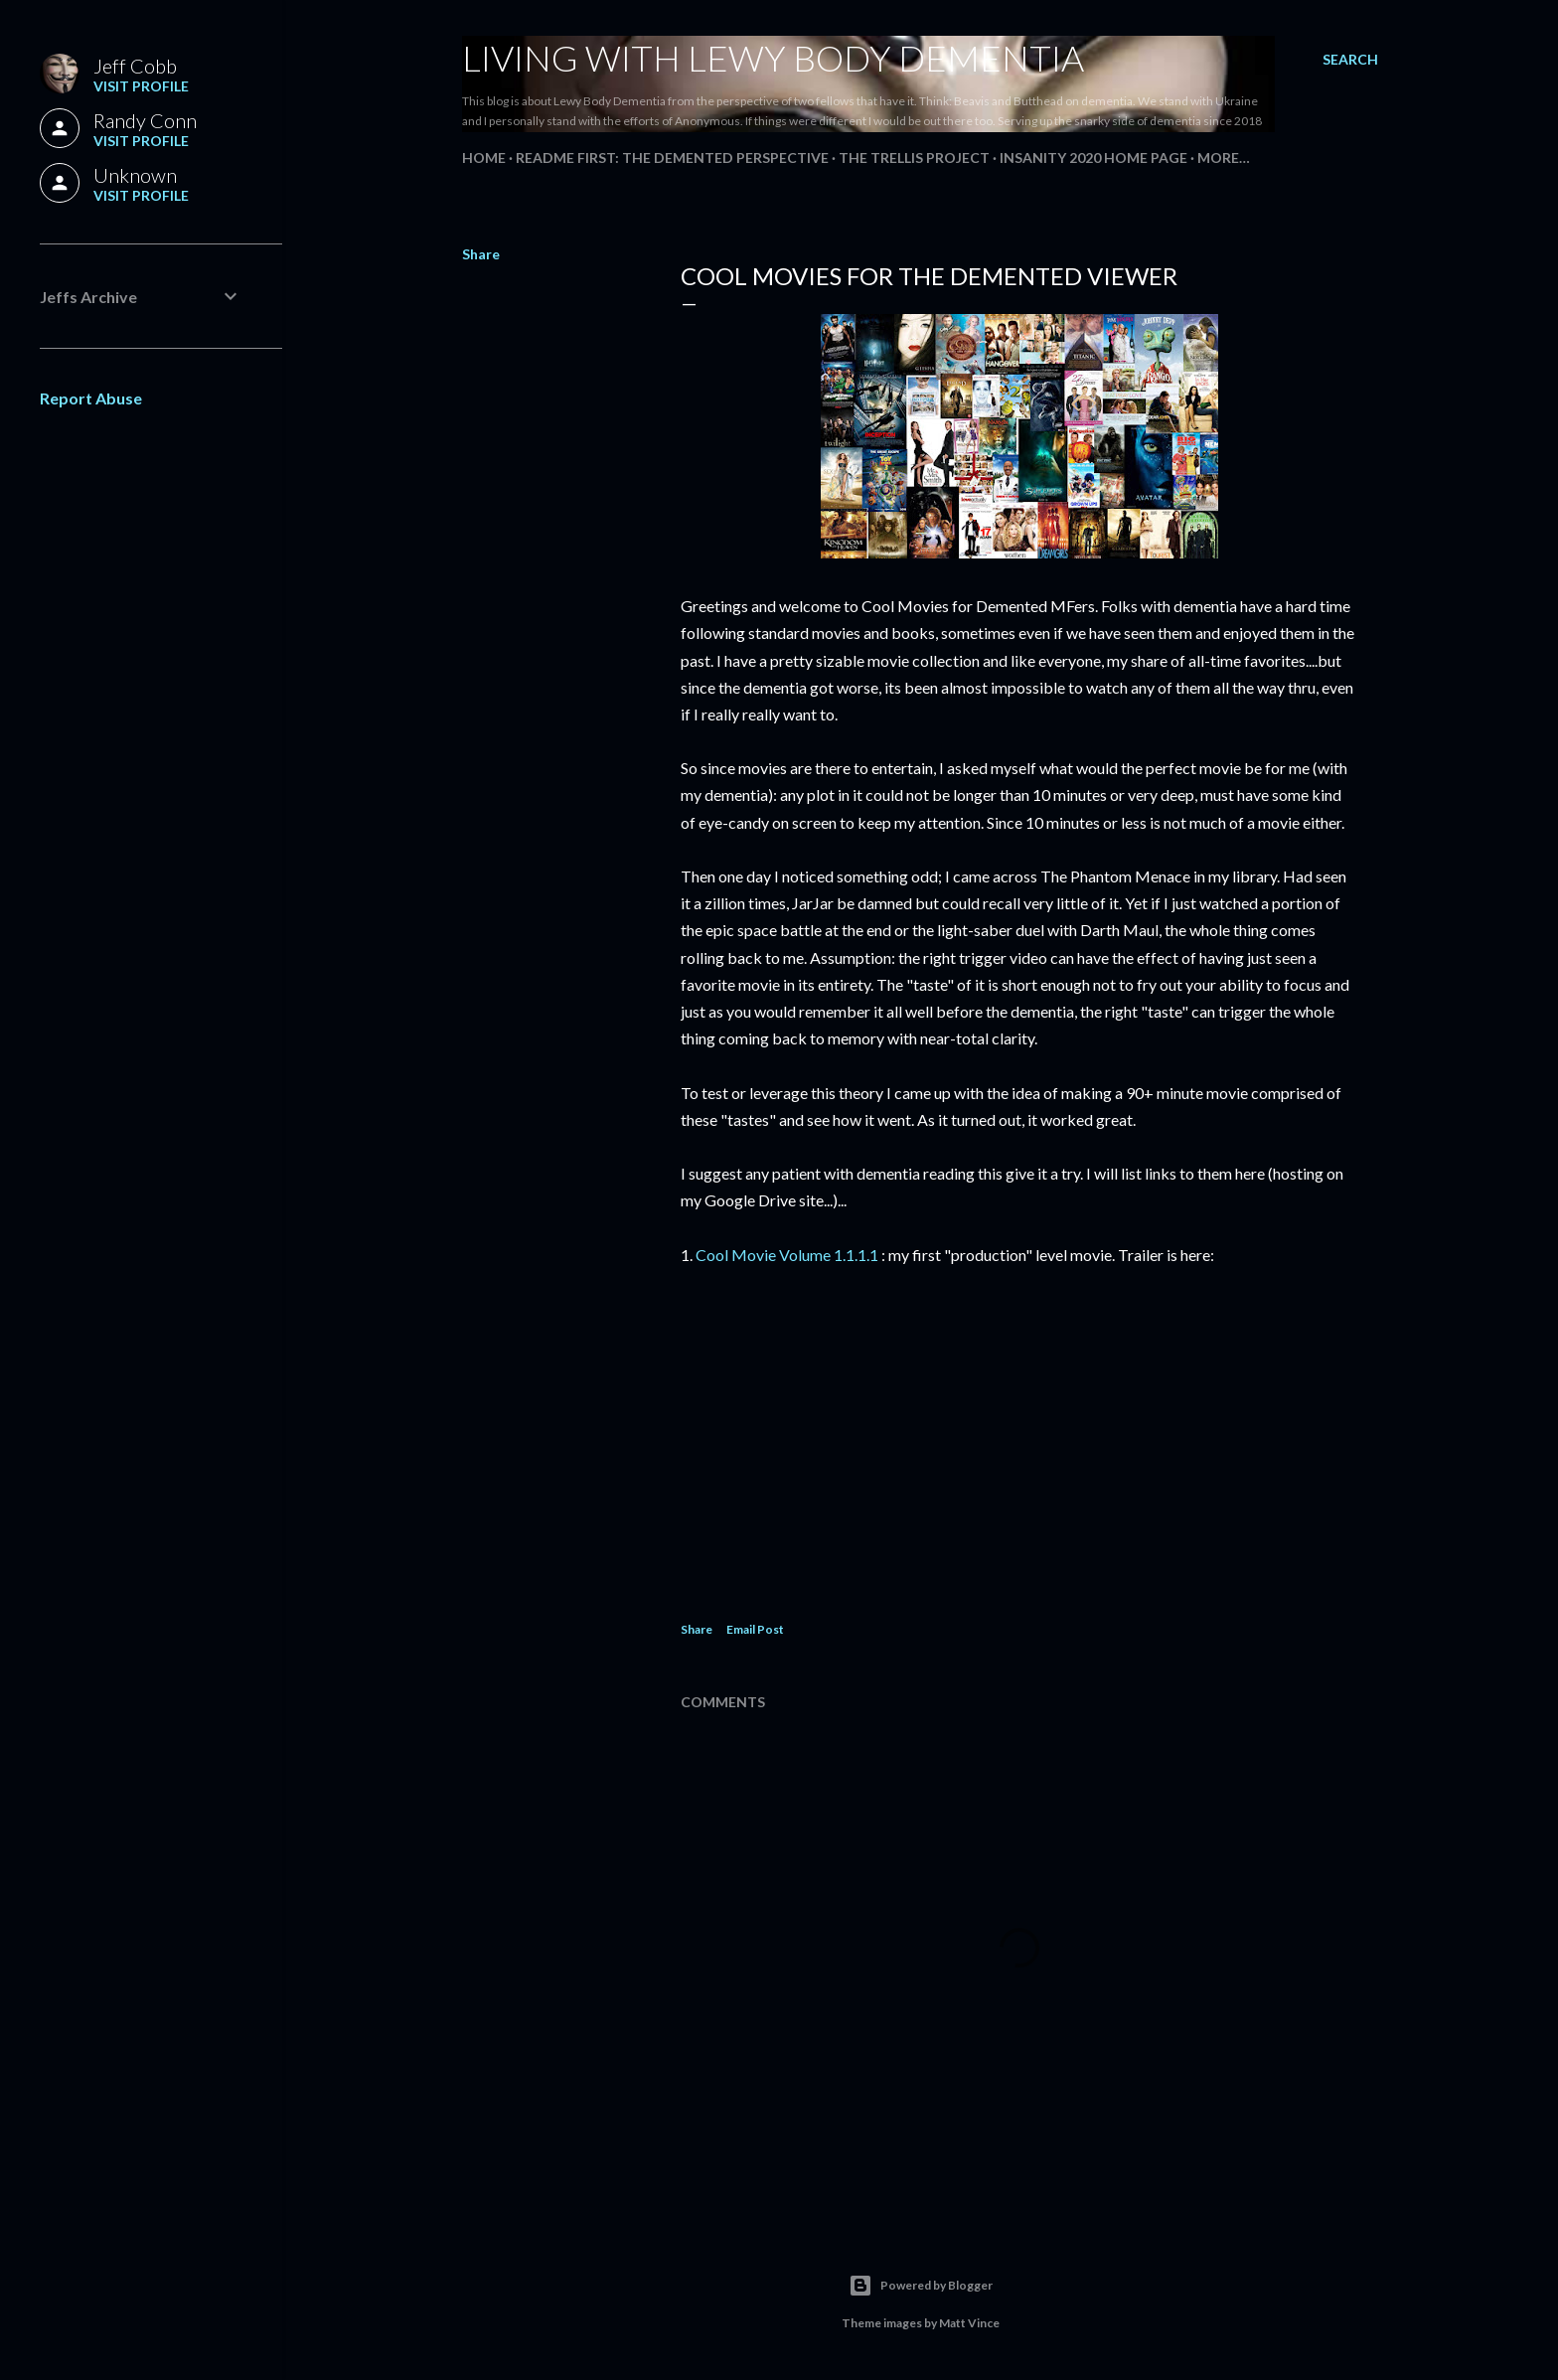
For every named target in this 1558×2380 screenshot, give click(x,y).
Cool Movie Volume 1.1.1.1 (787, 1254)
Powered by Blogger (921, 2286)
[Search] (1350, 59)
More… (1223, 157)
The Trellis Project (914, 157)
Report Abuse (91, 398)
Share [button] (481, 253)
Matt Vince (969, 2322)
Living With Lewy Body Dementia (773, 57)
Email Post (755, 1629)
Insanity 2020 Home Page (1093, 157)
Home (484, 157)
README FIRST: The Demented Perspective (672, 157)
